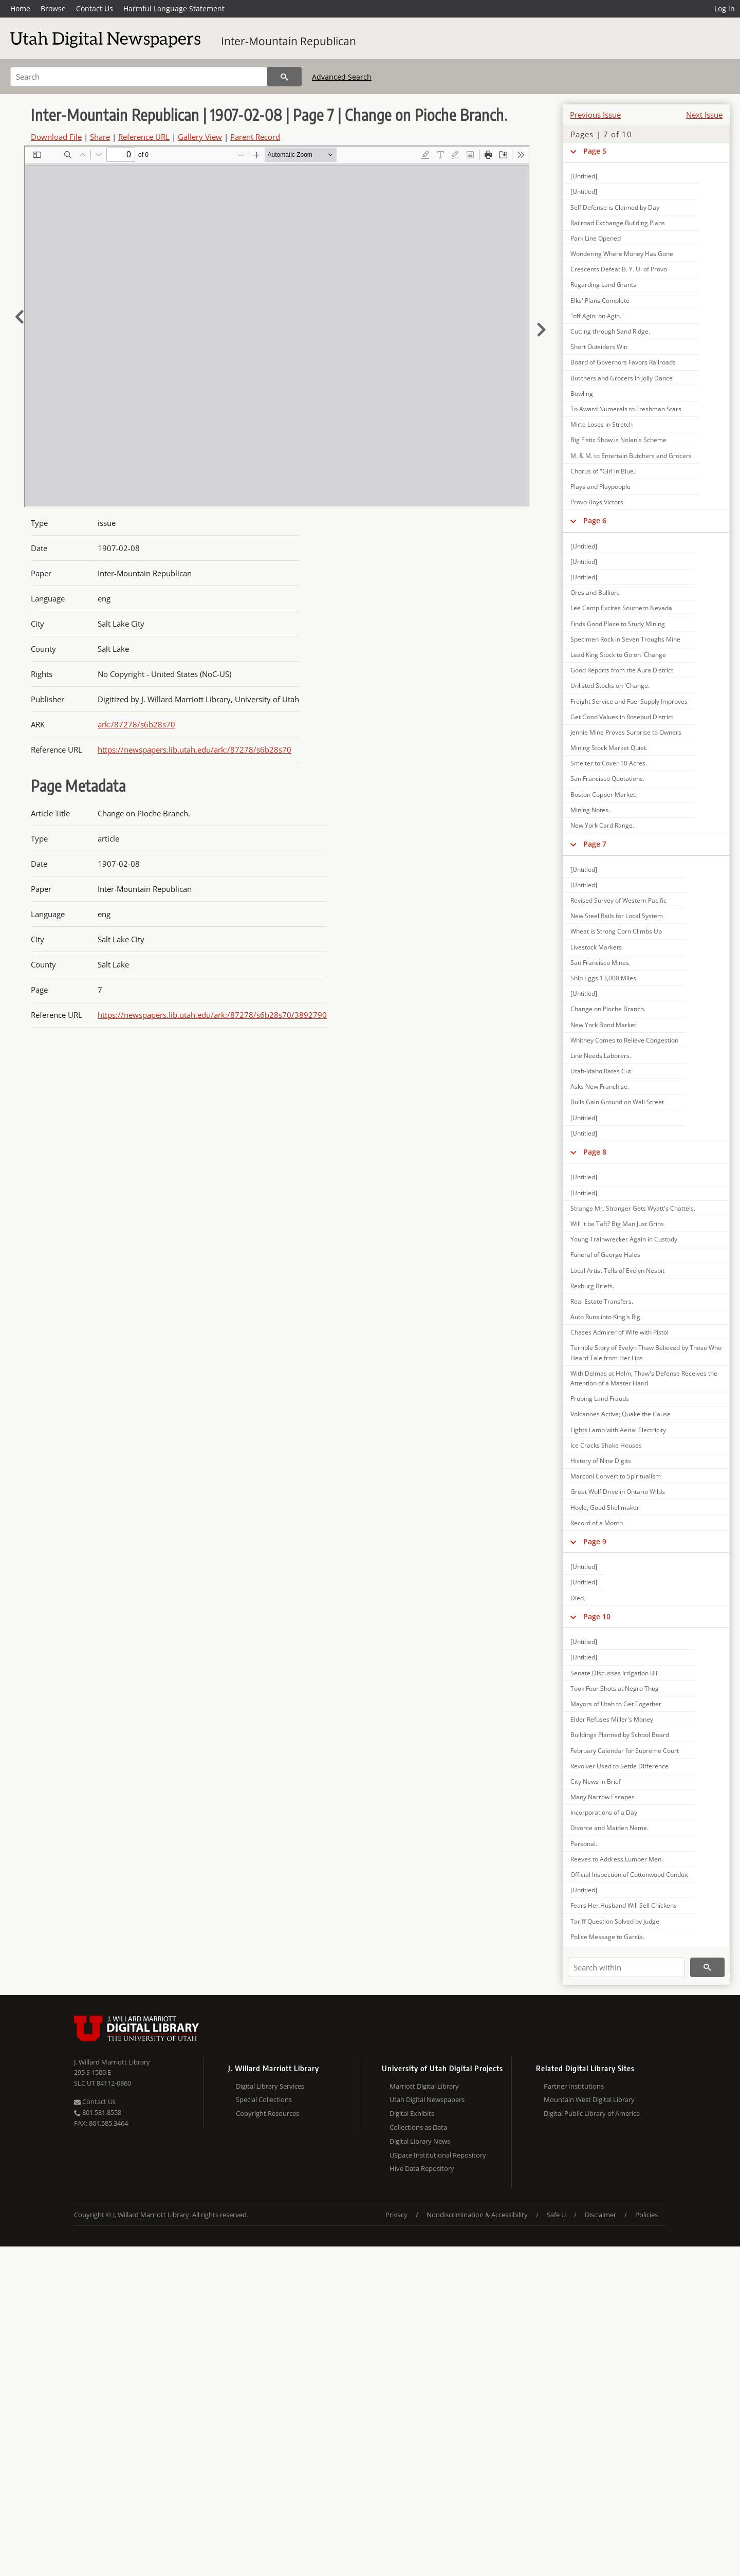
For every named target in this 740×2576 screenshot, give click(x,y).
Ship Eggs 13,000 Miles (603, 978)
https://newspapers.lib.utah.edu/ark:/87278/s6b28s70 (194, 749)
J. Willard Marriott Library (112, 2062)
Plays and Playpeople (600, 486)
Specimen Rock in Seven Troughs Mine (625, 639)
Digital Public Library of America (592, 2113)
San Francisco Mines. (600, 962)
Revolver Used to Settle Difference (619, 1766)
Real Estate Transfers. (601, 1301)
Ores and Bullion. (594, 592)
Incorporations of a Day (603, 1812)
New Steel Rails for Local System (616, 915)
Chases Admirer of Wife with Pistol (619, 1332)
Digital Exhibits (412, 2113)
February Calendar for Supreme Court (624, 1750)
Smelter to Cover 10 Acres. (608, 763)
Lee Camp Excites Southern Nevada (621, 608)
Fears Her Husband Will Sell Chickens (623, 1905)
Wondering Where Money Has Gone (621, 253)
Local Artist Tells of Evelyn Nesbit (617, 1270)
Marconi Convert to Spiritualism (615, 1476)
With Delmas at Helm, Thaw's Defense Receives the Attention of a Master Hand (643, 1378)
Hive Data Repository (422, 2168)
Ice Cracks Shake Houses (606, 1445)
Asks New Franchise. (599, 1086)
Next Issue (704, 114)
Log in (724, 8)
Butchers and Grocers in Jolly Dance (621, 378)
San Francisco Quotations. (607, 778)
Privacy (396, 2214)
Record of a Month (596, 1523)
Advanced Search (342, 77)
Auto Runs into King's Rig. (606, 1316)
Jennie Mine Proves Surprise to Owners (625, 732)
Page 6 (594, 520)
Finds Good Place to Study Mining (617, 623)
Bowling (581, 393)
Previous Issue (595, 114)
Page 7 (594, 844)
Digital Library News (420, 2141)
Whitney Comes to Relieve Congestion (624, 1040)
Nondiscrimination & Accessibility (477, 2214)
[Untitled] (583, 176)
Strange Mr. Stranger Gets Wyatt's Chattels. (632, 1208)
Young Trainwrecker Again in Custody (623, 1239)
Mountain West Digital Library (589, 2099)
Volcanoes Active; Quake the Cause (620, 1414)
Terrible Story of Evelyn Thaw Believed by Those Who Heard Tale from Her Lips (645, 1352)
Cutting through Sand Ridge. (610, 331)
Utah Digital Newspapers (427, 2099)
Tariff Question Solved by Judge (614, 1921)
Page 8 (594, 1152)
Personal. (583, 1843)
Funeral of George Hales (605, 1254)
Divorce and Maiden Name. (609, 1827)
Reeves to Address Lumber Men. (616, 1859)
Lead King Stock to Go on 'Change (618, 654)
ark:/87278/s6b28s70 (136, 724)
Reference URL (144, 137)
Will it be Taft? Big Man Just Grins (617, 1223)
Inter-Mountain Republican (288, 41)
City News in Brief (595, 1781)
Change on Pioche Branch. (607, 1008)
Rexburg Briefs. (592, 1286)
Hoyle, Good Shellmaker (604, 1507)
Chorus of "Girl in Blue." (604, 471)
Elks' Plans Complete (600, 300)
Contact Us (94, 8)
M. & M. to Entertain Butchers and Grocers (631, 455)
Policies (646, 2214)
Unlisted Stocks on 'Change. (610, 685)
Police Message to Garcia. (607, 1936)
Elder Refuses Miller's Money (611, 1719)
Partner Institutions (574, 2086)
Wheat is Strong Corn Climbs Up (616, 931)
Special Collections (264, 2099)
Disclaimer (600, 2214)
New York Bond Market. (604, 1024)
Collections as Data (418, 2127)
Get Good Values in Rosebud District (621, 716)
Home (20, 8)
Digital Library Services (270, 2086)
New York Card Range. (602, 825)
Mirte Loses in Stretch (601, 424)
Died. (577, 1598)
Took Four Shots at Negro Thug (614, 1688)
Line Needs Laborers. (600, 1055)
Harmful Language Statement (174, 8)
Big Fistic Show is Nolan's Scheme (618, 439)
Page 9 (594, 1541)
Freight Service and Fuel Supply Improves (629, 701)
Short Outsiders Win (598, 346)
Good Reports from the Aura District (621, 670)
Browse (53, 8)
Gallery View (200, 137)
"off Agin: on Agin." (597, 316)
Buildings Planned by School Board (619, 1734)
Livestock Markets (596, 947)
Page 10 (596, 1616)
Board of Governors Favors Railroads (623, 362)
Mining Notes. (590, 810)
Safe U (556, 2214)
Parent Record (255, 137)
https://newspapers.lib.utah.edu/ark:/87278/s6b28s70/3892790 (212, 1015)
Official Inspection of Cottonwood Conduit (629, 1874)
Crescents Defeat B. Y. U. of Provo (618, 269)
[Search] (138, 76)
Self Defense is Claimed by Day (614, 207)
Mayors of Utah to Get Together (615, 1704)
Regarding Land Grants (603, 284)
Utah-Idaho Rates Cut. (601, 1071)
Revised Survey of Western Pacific (618, 900)
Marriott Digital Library (424, 2086)
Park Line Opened (595, 238)
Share (100, 137)
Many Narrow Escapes (602, 1797)
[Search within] (626, 1967)
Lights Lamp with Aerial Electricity (618, 1430)
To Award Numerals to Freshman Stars (625, 409)
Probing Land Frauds (599, 1398)
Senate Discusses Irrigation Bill (614, 1673)
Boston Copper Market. (603, 794)
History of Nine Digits (600, 1460)
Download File (56, 137)
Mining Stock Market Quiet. (608, 747)
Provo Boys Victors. (597, 502)
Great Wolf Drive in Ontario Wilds (617, 1491)
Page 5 (594, 151)
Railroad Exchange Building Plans (617, 222)
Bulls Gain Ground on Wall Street (617, 1102)
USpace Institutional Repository (438, 2155)
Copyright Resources (267, 2113)
